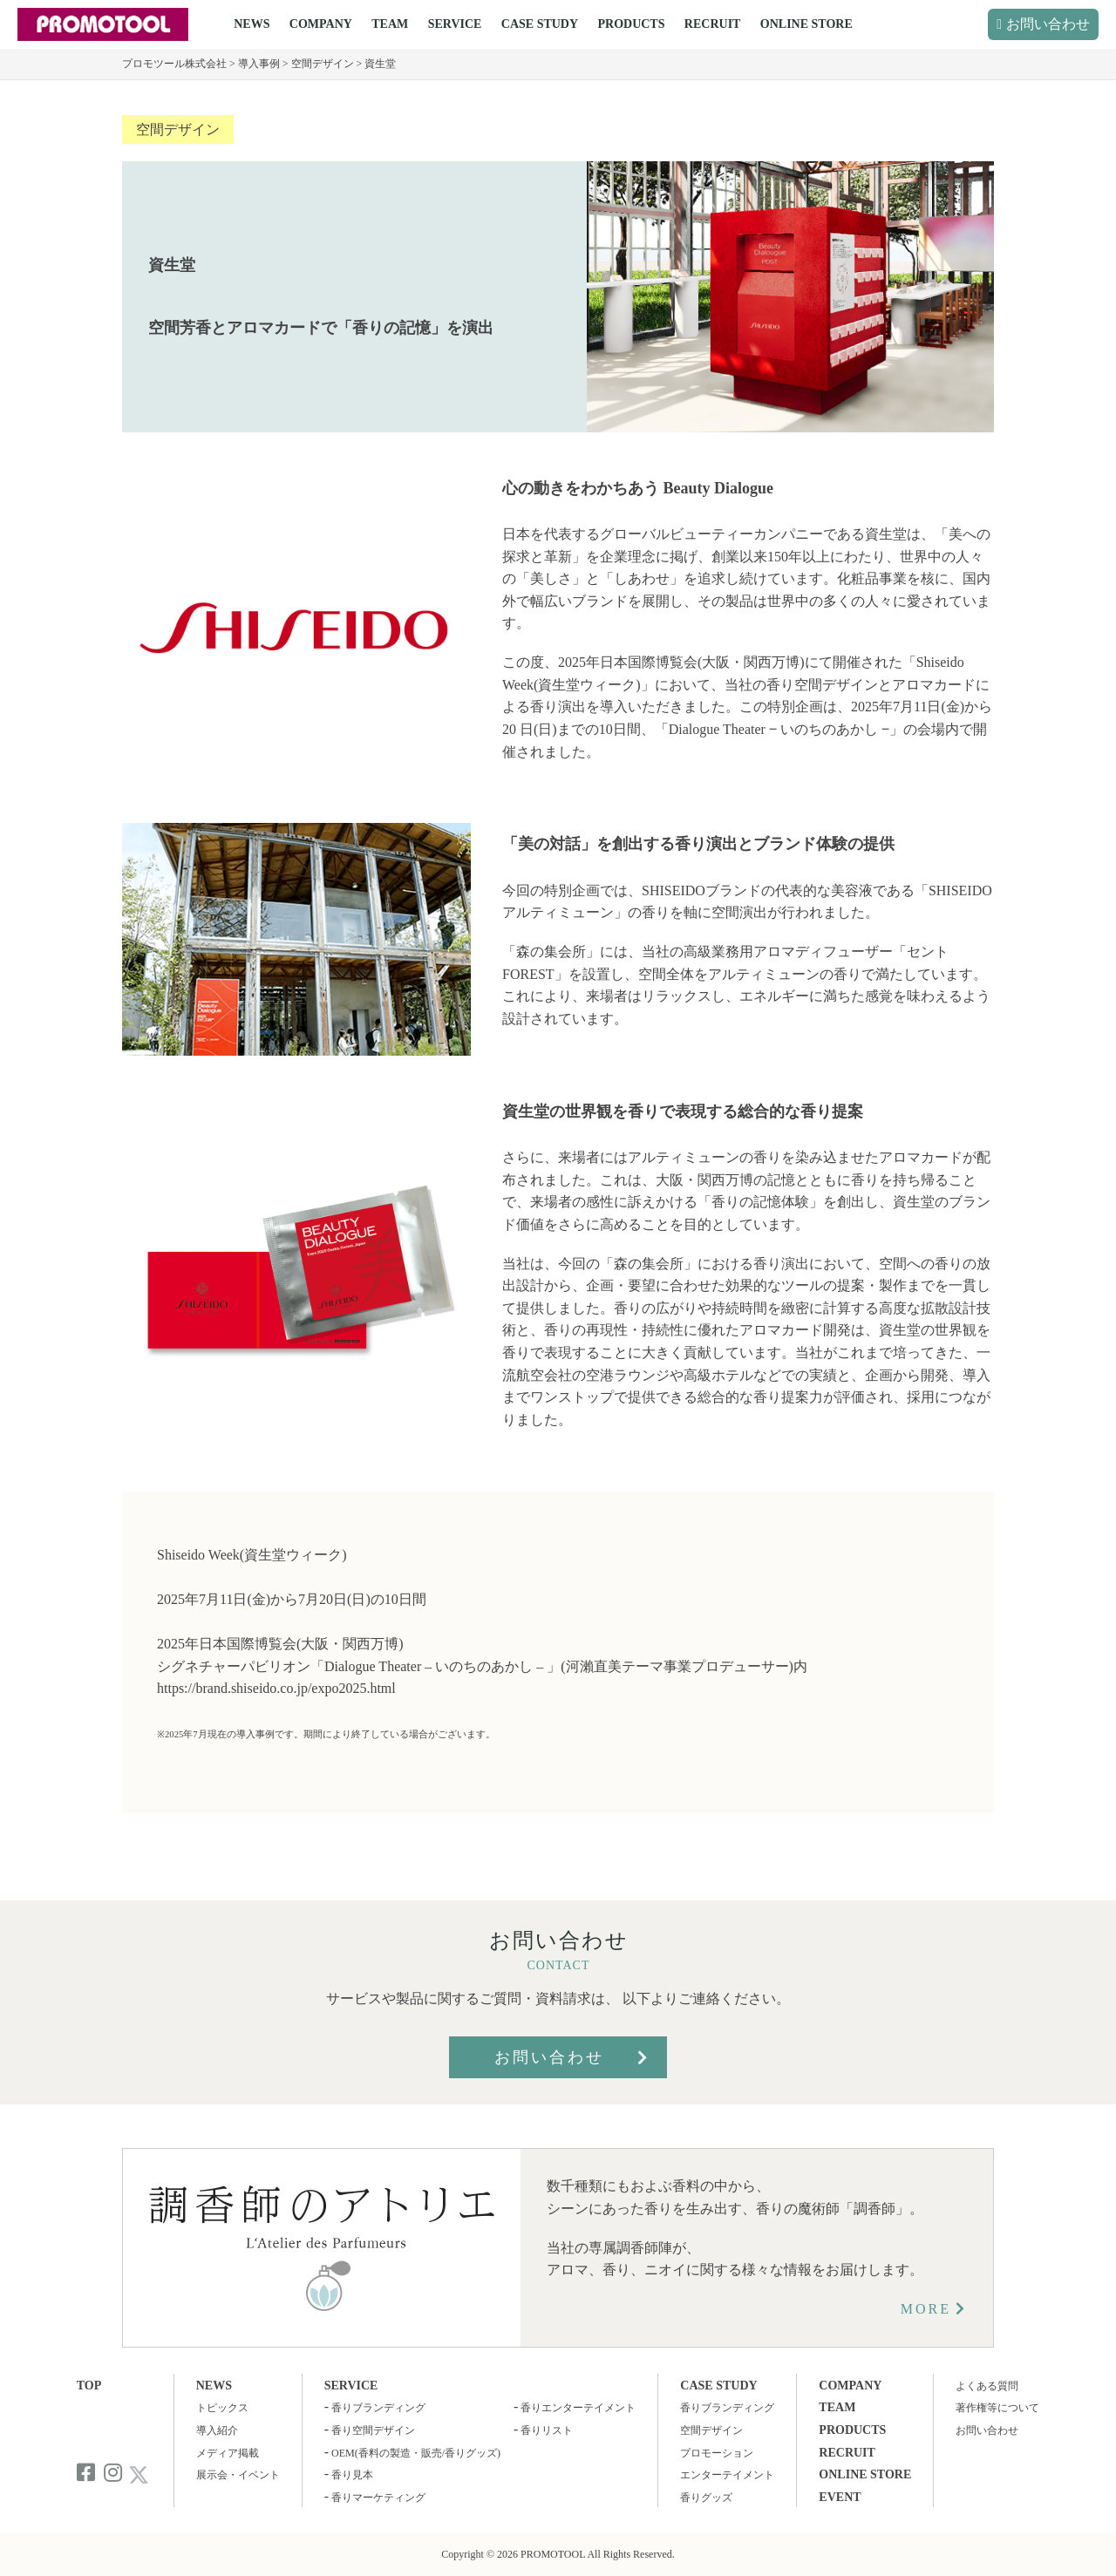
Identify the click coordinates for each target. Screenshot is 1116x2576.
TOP (89, 2385)
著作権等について (997, 2408)
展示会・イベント (238, 2475)
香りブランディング (378, 2408)
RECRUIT (712, 24)
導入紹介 (217, 2430)
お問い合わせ (1048, 24)
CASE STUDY (539, 24)
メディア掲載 (227, 2453)
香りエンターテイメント (578, 2408)
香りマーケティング (378, 2497)
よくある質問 (987, 2386)
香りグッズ (706, 2497)
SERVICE (455, 24)
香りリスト (547, 2430)
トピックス (222, 2408)
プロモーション (716, 2453)
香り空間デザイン (373, 2430)
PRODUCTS (630, 24)
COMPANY (320, 24)
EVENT (840, 2497)
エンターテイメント (727, 2475)
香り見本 (352, 2475)
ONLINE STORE (806, 24)
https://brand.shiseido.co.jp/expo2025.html (276, 1688)
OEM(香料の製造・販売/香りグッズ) (415, 2453)
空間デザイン (178, 129)
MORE (926, 2308)
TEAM (389, 24)
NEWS (251, 24)
